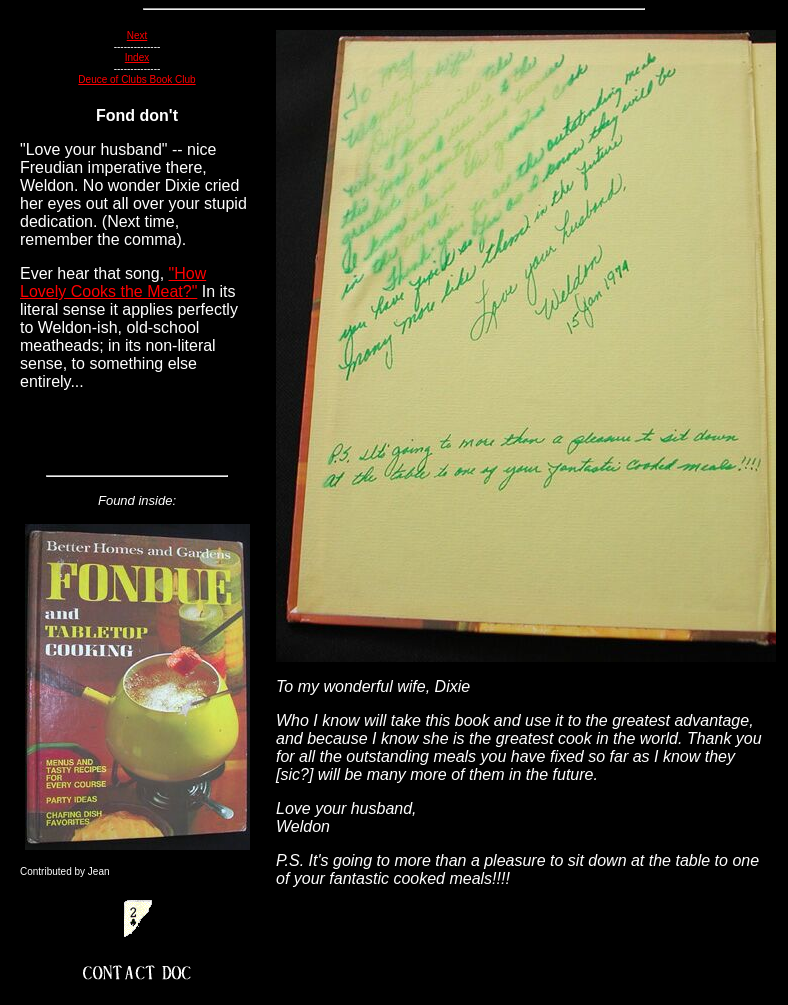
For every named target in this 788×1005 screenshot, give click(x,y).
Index (137, 57)
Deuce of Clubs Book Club (136, 79)
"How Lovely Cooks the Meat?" (113, 282)
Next (137, 35)
